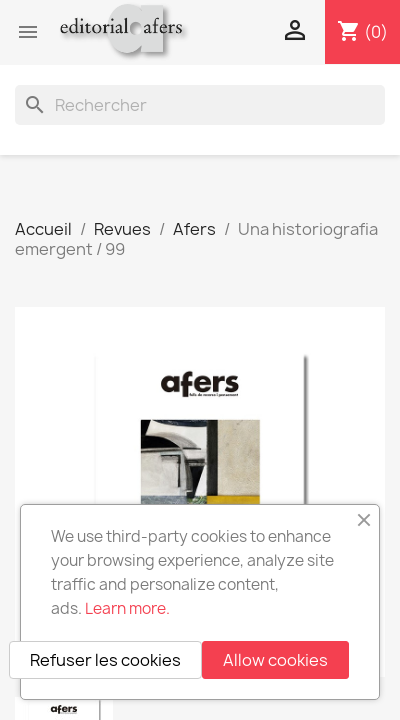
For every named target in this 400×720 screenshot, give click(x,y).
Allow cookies (275, 660)
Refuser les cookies (105, 660)
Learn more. (127, 608)
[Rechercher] (200, 105)
